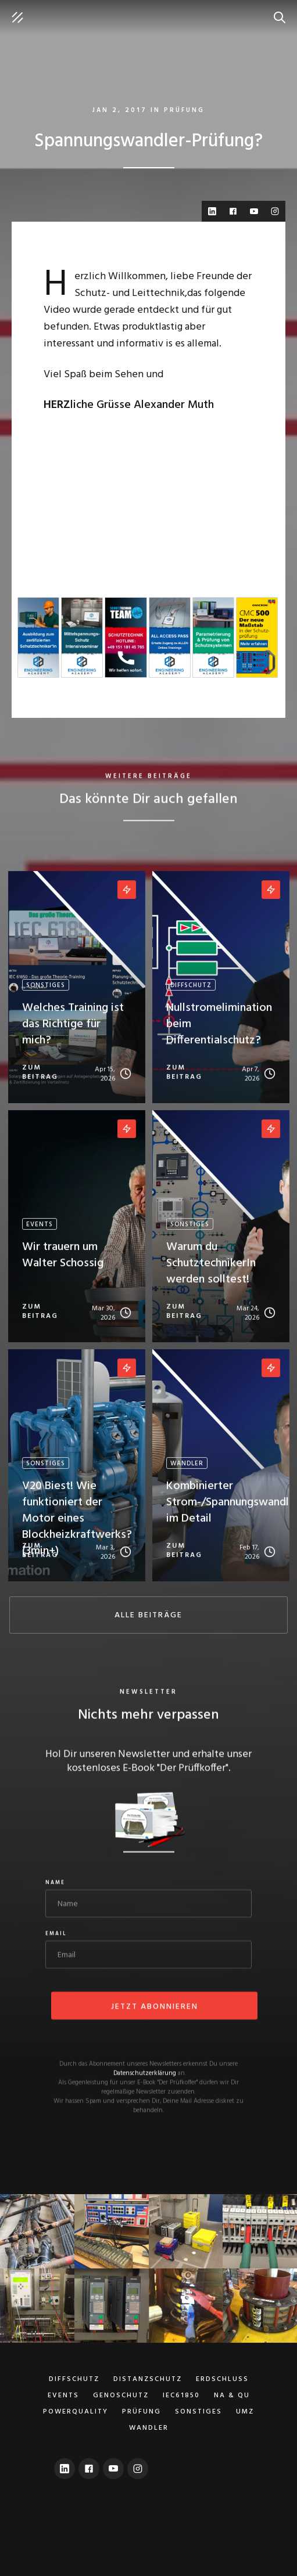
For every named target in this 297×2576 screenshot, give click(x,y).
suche (282, 12)
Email (56, 1935)
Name (55, 1884)
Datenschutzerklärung (144, 2074)
